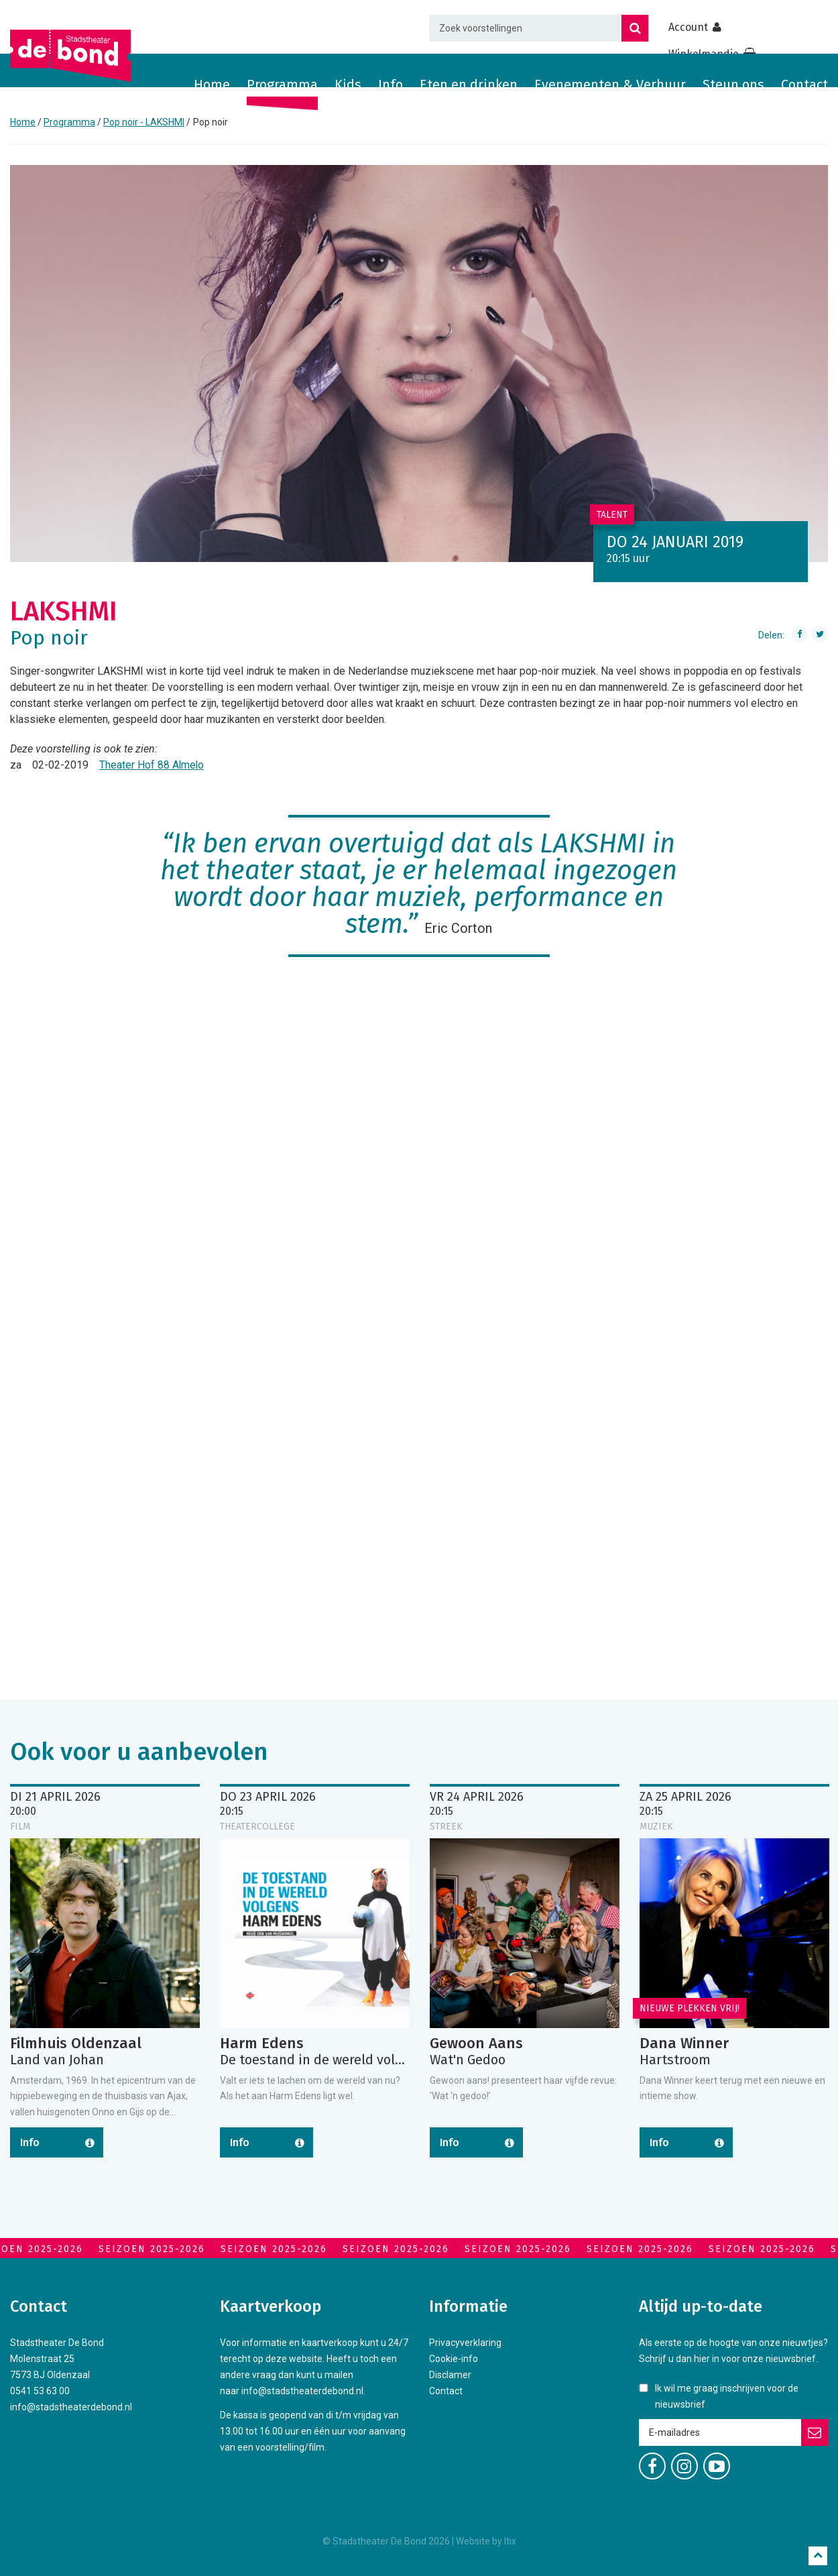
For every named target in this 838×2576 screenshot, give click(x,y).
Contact (804, 84)
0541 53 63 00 (40, 2391)
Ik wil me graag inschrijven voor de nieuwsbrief (726, 2396)
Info (390, 84)
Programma (282, 84)
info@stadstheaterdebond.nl (71, 2407)
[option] (419, 363)
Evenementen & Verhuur (610, 84)
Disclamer (450, 2374)
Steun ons (733, 84)
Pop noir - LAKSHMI (143, 122)
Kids (348, 84)
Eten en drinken (469, 84)
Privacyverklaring (465, 2342)
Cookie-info (453, 2358)
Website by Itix (486, 2541)
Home (212, 84)
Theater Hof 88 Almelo (152, 765)
